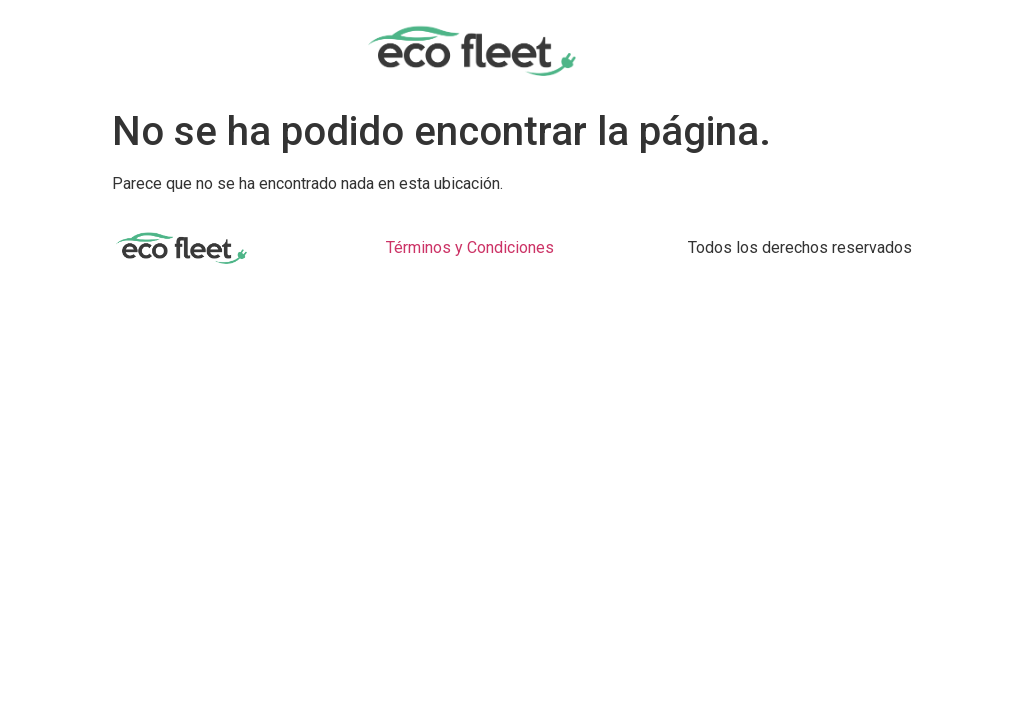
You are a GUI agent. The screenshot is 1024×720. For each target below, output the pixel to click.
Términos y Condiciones (470, 247)
